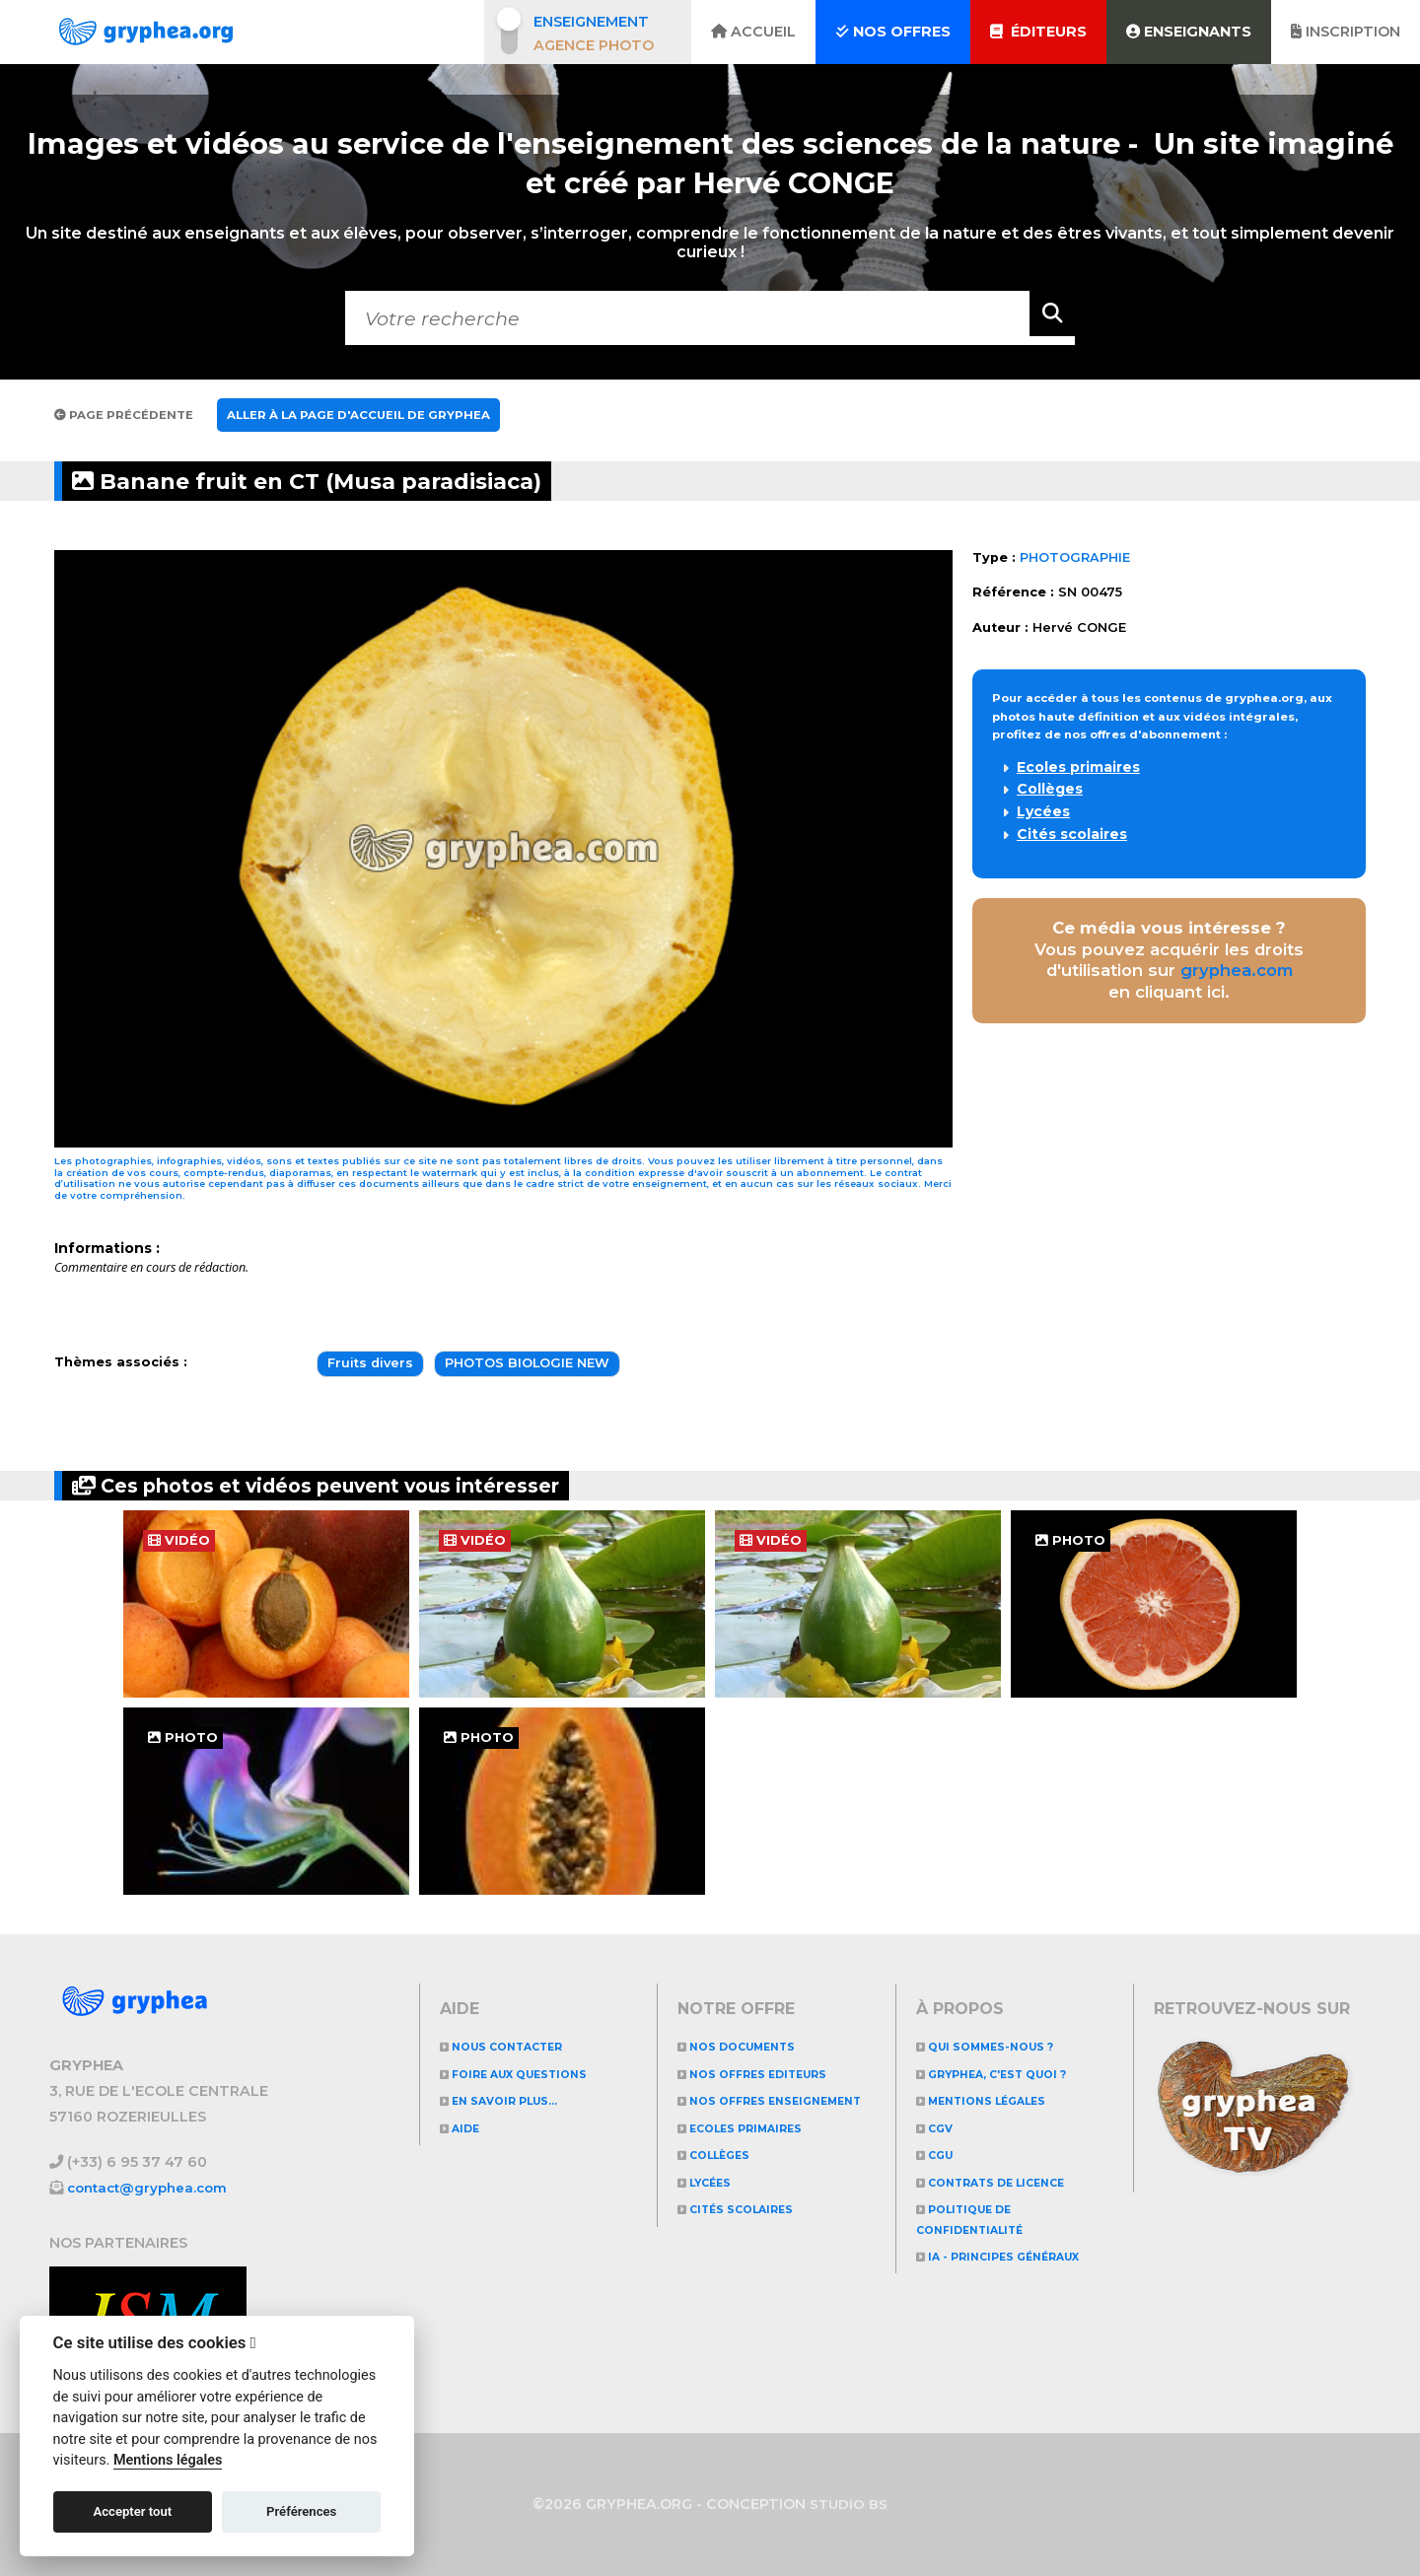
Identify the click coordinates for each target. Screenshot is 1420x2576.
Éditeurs (1038, 31)
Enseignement (591, 22)
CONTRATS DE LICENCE (1007, 2182)
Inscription (1345, 31)
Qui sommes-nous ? (998, 2046)
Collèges (1050, 789)
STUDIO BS (849, 2504)
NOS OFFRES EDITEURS (768, 2073)
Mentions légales (994, 2100)
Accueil (753, 31)
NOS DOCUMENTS (747, 2046)
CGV (938, 2128)
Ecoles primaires (1078, 767)
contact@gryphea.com (153, 2187)
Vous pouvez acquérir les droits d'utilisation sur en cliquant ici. (1169, 960)
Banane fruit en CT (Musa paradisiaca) (376, 480)
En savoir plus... (512, 2100)
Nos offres (893, 31)
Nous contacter (514, 2046)
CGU (938, 2154)
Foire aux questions (529, 2073)
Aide (464, 2128)
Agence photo (593, 45)
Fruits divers (370, 1363)
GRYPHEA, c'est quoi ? (1008, 2073)
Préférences (301, 2511)
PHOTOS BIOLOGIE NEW (527, 1363)
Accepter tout (132, 2511)
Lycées (1043, 811)
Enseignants (1188, 31)
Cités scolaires (1072, 834)
